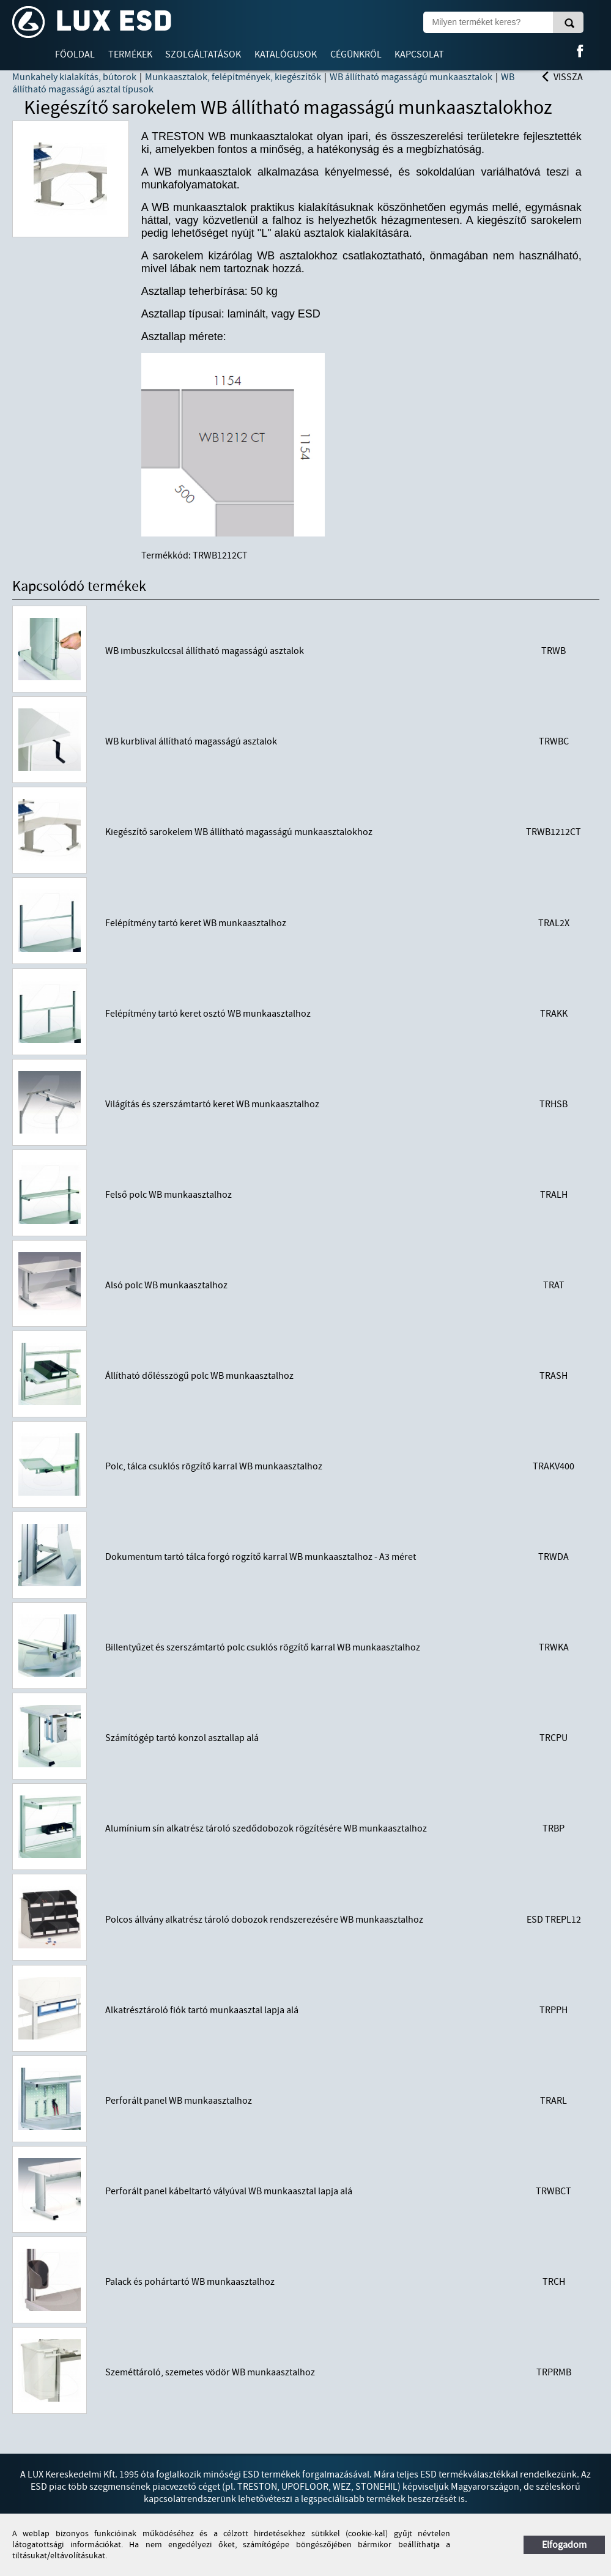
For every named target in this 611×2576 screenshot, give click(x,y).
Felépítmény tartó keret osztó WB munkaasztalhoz (208, 1014)
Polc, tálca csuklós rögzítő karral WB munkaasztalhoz (213, 1466)
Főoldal (75, 54)
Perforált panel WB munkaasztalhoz (178, 2101)
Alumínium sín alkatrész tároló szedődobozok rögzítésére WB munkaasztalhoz (266, 1828)
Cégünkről (356, 54)
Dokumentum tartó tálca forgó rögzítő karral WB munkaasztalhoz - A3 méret (260, 1557)
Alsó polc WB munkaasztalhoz (166, 1285)
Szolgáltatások (203, 54)
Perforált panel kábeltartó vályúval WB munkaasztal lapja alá (228, 2191)
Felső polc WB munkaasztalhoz (168, 1195)
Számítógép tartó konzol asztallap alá (182, 1738)
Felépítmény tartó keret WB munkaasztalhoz (195, 923)
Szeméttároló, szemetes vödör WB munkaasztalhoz (210, 2372)
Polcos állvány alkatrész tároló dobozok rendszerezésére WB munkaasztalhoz (264, 1919)
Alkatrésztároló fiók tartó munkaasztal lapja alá (201, 2010)
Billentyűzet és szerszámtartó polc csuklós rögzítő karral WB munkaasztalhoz (262, 1647)
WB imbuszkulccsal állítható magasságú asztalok (204, 651)
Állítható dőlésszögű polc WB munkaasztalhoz (199, 1376)
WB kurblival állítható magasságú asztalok (191, 741)
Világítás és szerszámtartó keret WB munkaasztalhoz (212, 1104)
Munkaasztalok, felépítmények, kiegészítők (233, 77)
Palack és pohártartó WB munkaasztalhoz (190, 2282)
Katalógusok (285, 54)
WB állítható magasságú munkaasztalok (411, 77)
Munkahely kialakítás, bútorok (74, 77)
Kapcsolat (419, 54)
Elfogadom (564, 2545)
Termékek (130, 54)
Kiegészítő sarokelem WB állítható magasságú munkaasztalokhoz (238, 832)
